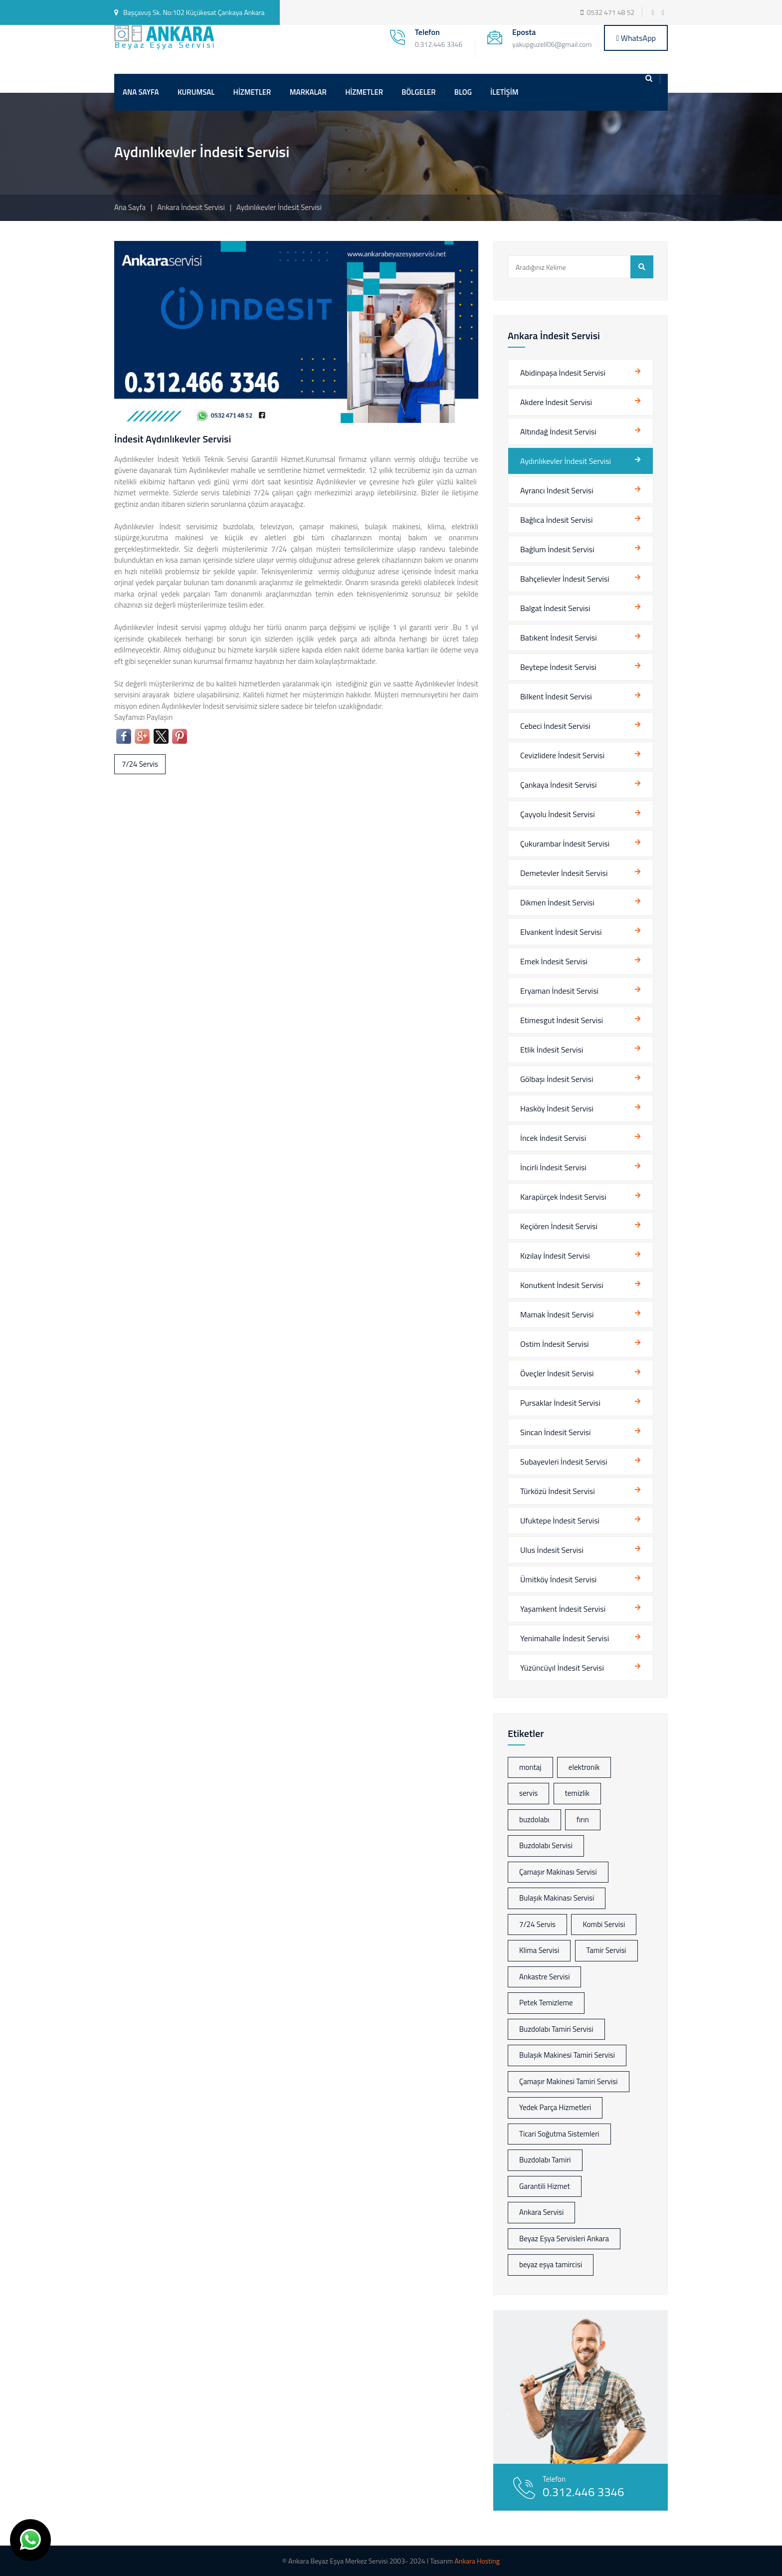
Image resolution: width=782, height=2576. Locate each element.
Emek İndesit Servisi (553, 961)
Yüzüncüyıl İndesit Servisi (562, 1668)
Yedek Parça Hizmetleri (555, 2107)
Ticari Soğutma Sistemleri (559, 2134)
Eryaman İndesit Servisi (559, 991)
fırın (583, 1819)
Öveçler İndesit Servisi (557, 1373)
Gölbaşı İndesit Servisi (556, 1079)
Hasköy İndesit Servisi (556, 1108)
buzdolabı (534, 1819)
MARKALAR (308, 92)
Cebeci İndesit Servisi (555, 726)
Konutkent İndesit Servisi (561, 1285)
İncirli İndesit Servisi (553, 1167)
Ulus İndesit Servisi (552, 1550)
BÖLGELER (418, 92)
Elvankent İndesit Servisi (561, 932)
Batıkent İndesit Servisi (558, 638)
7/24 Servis (140, 764)
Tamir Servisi (606, 1950)
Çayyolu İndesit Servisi (557, 814)
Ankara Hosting (477, 2561)
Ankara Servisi (541, 2212)
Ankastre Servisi (544, 1976)
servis (528, 1793)
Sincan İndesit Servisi (555, 1432)
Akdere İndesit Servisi (556, 402)
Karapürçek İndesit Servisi (563, 1197)
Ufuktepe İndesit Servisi (559, 1520)
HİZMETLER (252, 92)
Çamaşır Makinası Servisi (558, 1872)
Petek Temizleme (546, 2002)
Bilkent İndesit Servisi (556, 696)
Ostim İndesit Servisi (554, 1344)
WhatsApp (636, 38)
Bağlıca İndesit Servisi (556, 520)
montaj (530, 1767)
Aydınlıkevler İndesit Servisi (565, 461)
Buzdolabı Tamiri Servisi (556, 2029)
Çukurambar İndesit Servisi (564, 844)
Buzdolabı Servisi (546, 1845)
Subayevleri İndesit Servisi (563, 1462)
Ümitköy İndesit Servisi (558, 1579)
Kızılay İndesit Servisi (555, 1256)
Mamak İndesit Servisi (557, 1314)
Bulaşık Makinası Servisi (556, 1898)
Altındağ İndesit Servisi (558, 431)
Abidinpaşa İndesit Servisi (562, 373)
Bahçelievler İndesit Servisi (564, 579)
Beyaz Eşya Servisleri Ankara (564, 2238)
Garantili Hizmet (544, 2186)
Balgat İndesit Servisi (555, 608)
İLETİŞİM (504, 92)
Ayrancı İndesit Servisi (556, 490)
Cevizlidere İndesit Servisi (562, 755)
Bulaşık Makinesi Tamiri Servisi (567, 2055)
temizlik (577, 1793)
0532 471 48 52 (610, 12)
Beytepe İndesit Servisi (558, 667)
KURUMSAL (196, 92)
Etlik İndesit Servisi (551, 1050)
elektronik (584, 1767)
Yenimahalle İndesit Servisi (564, 1638)
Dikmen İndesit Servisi (557, 902)
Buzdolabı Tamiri (545, 2159)
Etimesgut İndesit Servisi (561, 1020)
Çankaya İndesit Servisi (558, 785)
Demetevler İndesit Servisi (564, 873)
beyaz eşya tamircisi (550, 2264)
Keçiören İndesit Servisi (558, 1226)
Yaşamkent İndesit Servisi (562, 1609)
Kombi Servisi (604, 1924)
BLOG (463, 92)
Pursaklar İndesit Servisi (560, 1403)
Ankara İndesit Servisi (191, 207)
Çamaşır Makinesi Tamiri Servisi (568, 2081)
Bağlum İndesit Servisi (557, 549)
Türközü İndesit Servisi (557, 1491)
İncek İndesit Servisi (553, 1138)
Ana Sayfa (130, 207)
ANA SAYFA (141, 92)
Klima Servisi (539, 1950)
